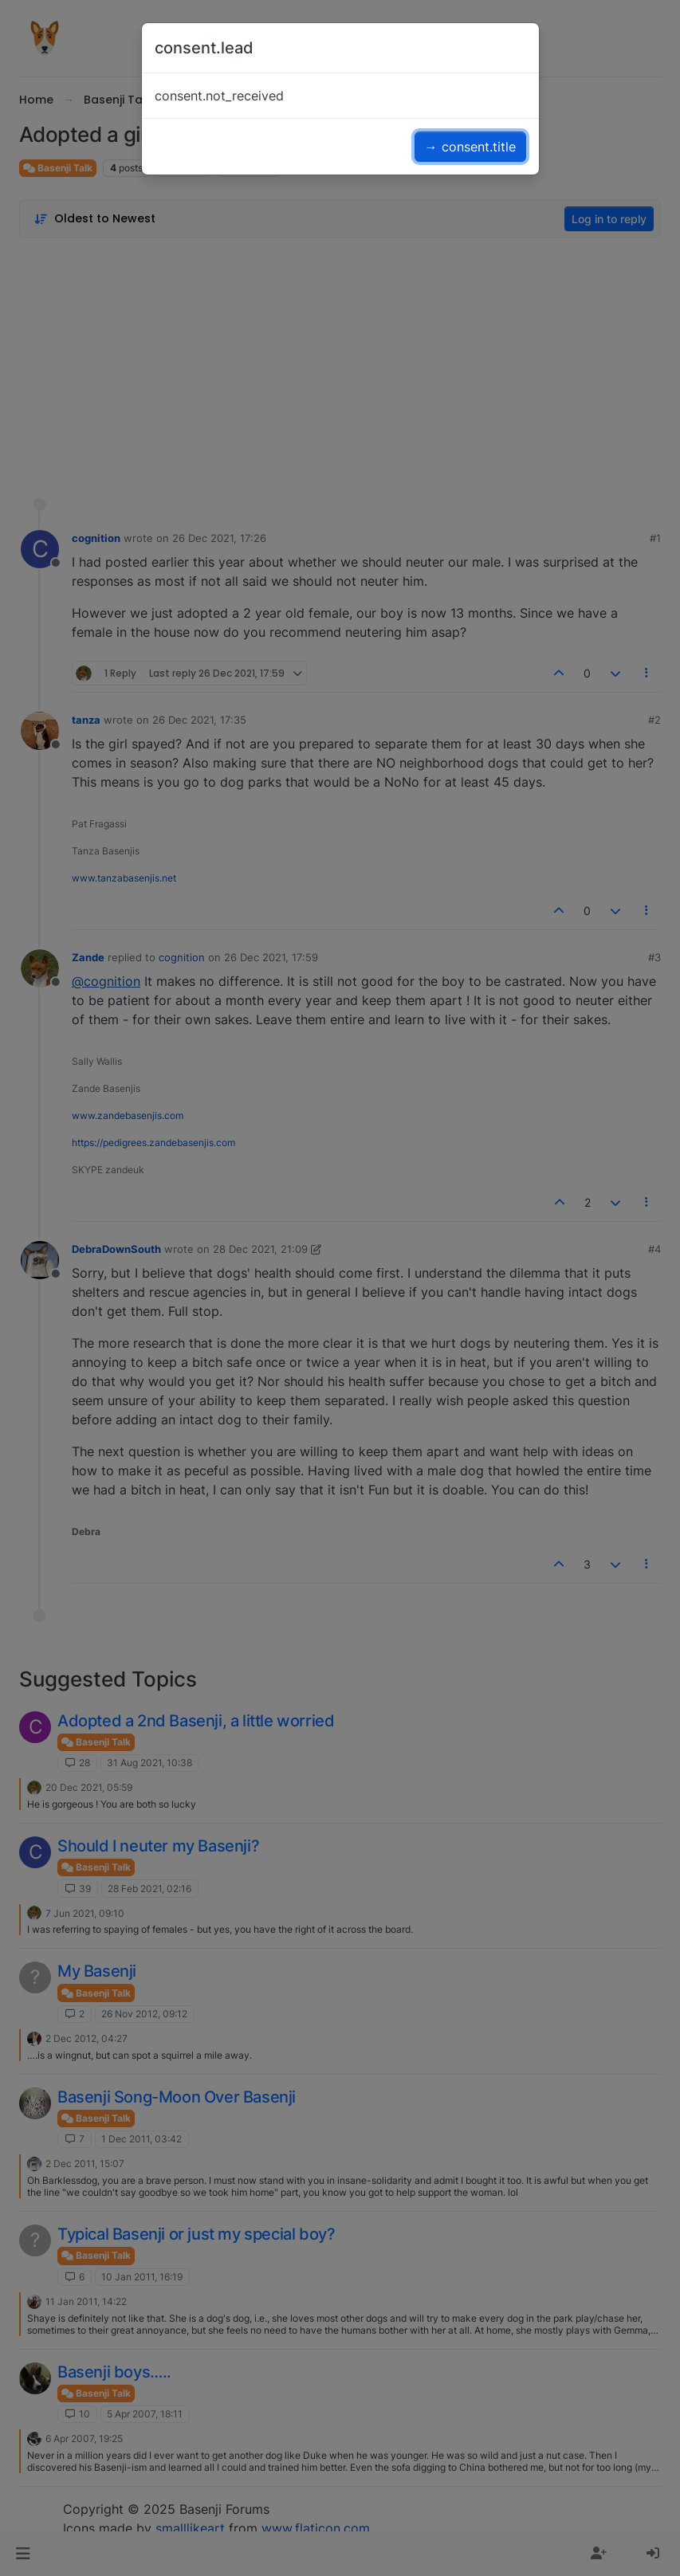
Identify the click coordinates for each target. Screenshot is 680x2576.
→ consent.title (470, 147)
